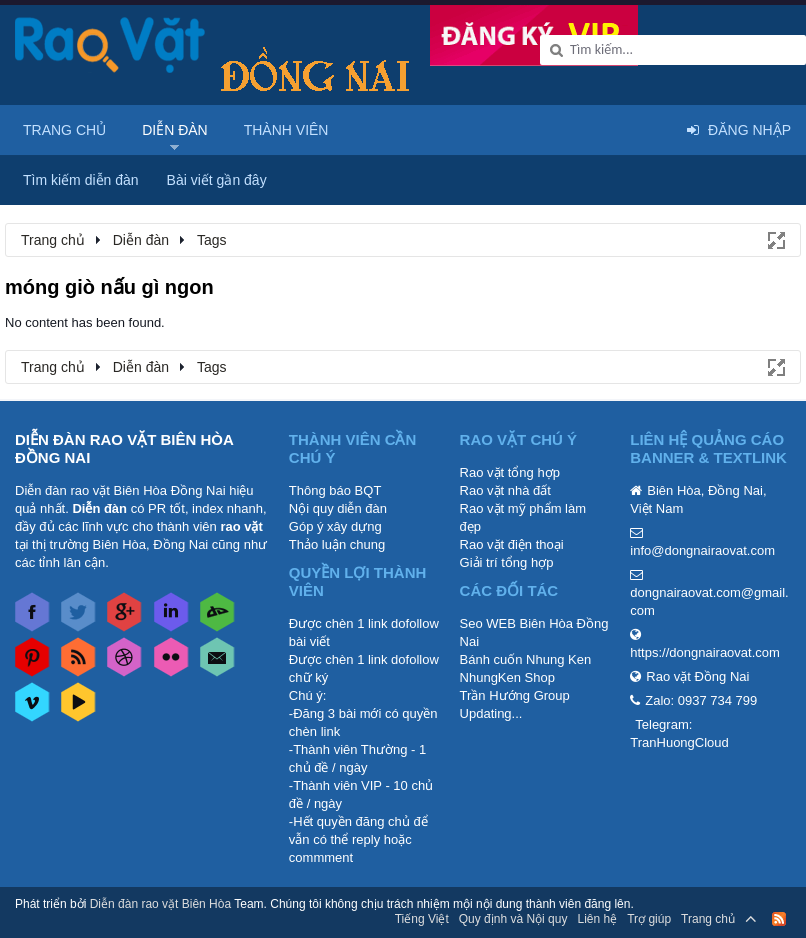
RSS (779, 919)
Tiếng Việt (422, 919)
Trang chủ (64, 130)
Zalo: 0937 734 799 (701, 700)
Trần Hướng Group (515, 695)
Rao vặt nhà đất (505, 490)
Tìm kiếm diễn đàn (81, 180)
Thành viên (286, 130)
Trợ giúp (649, 919)
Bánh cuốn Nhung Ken (526, 659)
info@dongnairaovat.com (702, 550)
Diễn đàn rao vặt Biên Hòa (160, 904)
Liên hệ (597, 919)
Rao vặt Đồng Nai (697, 676)
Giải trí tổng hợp (507, 562)
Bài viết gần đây (217, 180)
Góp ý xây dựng (335, 526)
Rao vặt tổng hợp (510, 472)
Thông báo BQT (335, 490)
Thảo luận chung (337, 544)
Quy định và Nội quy (513, 919)
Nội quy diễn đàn (338, 508)
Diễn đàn (175, 130)
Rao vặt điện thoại (512, 544)
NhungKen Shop (507, 677)
